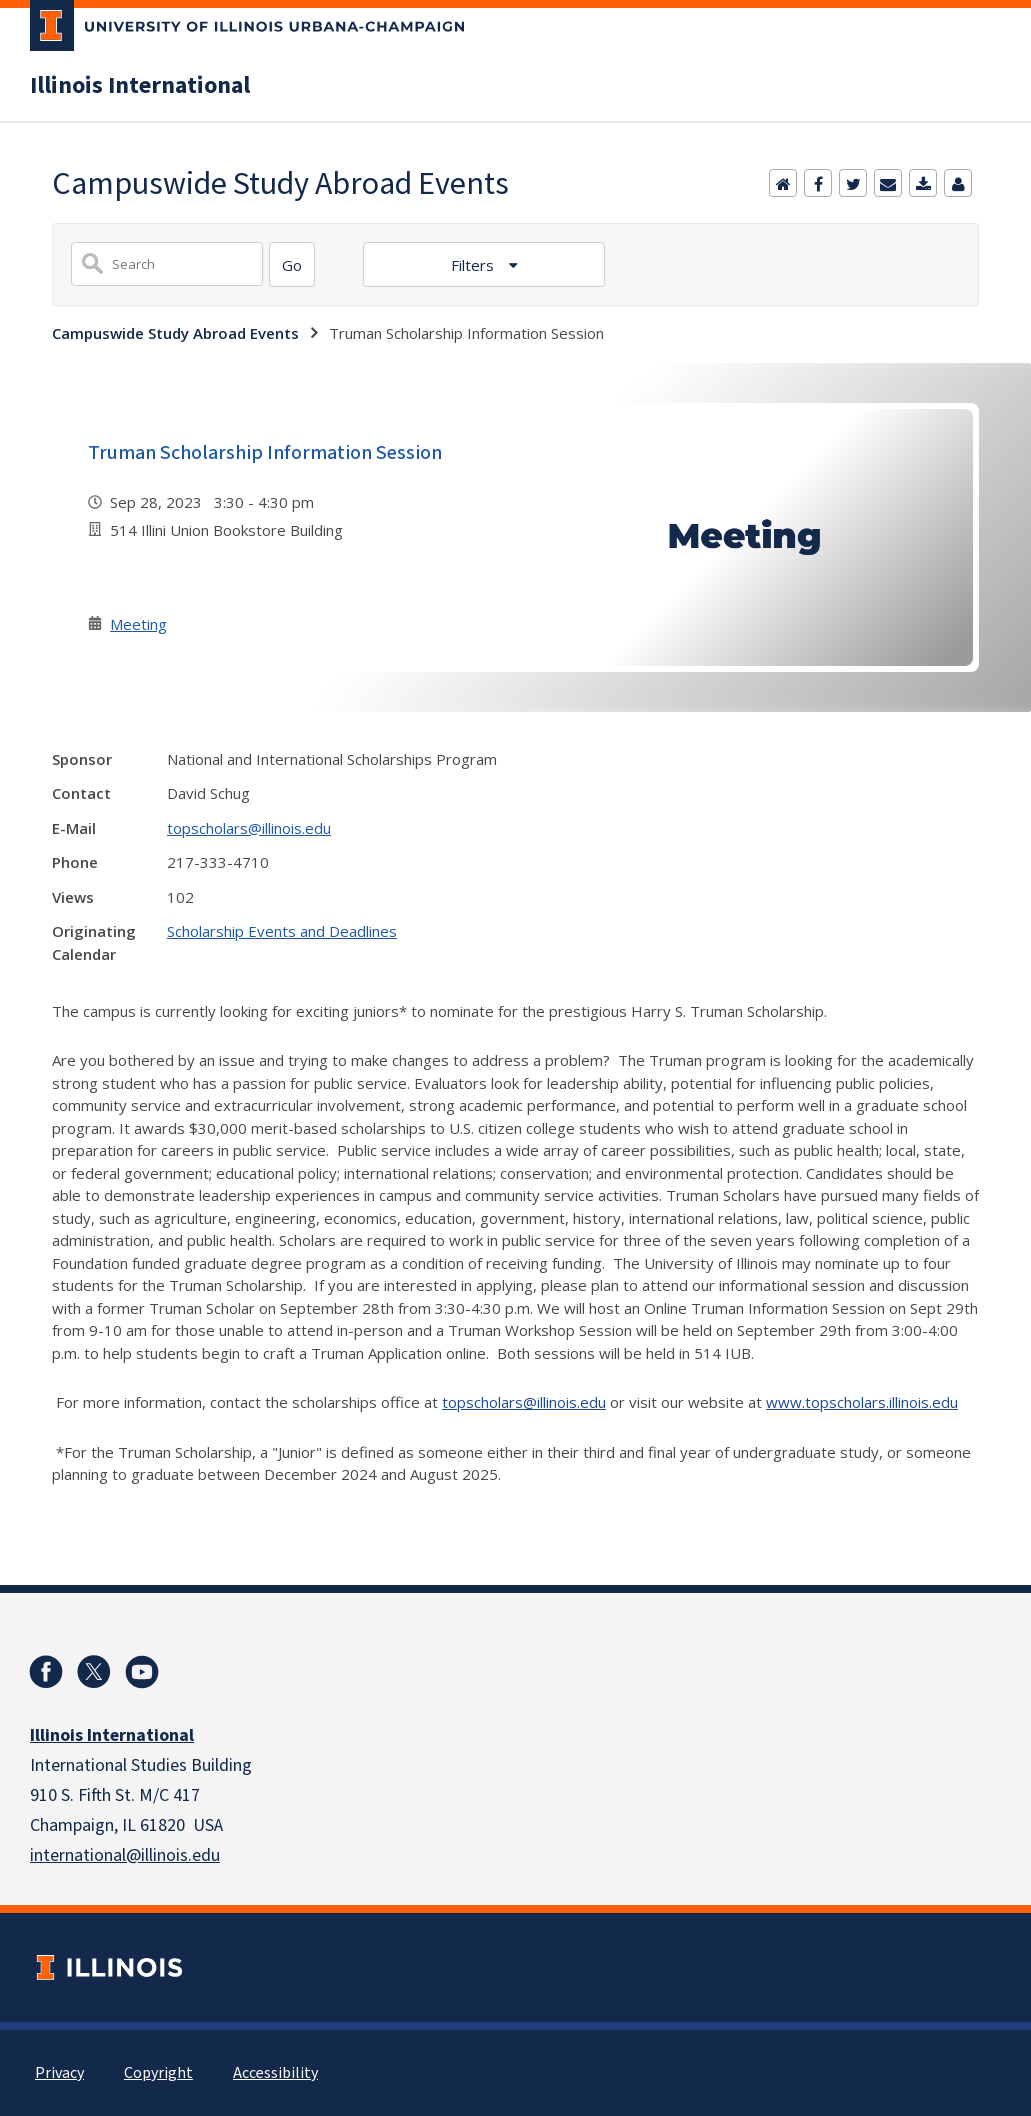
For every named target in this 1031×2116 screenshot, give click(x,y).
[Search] (292, 264)
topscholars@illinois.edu (249, 828)
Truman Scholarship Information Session (265, 453)
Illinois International (140, 86)
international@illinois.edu (125, 1855)
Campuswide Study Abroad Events (175, 333)
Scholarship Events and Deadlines (282, 931)
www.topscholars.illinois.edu (862, 1402)
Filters (474, 265)
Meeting (138, 624)
